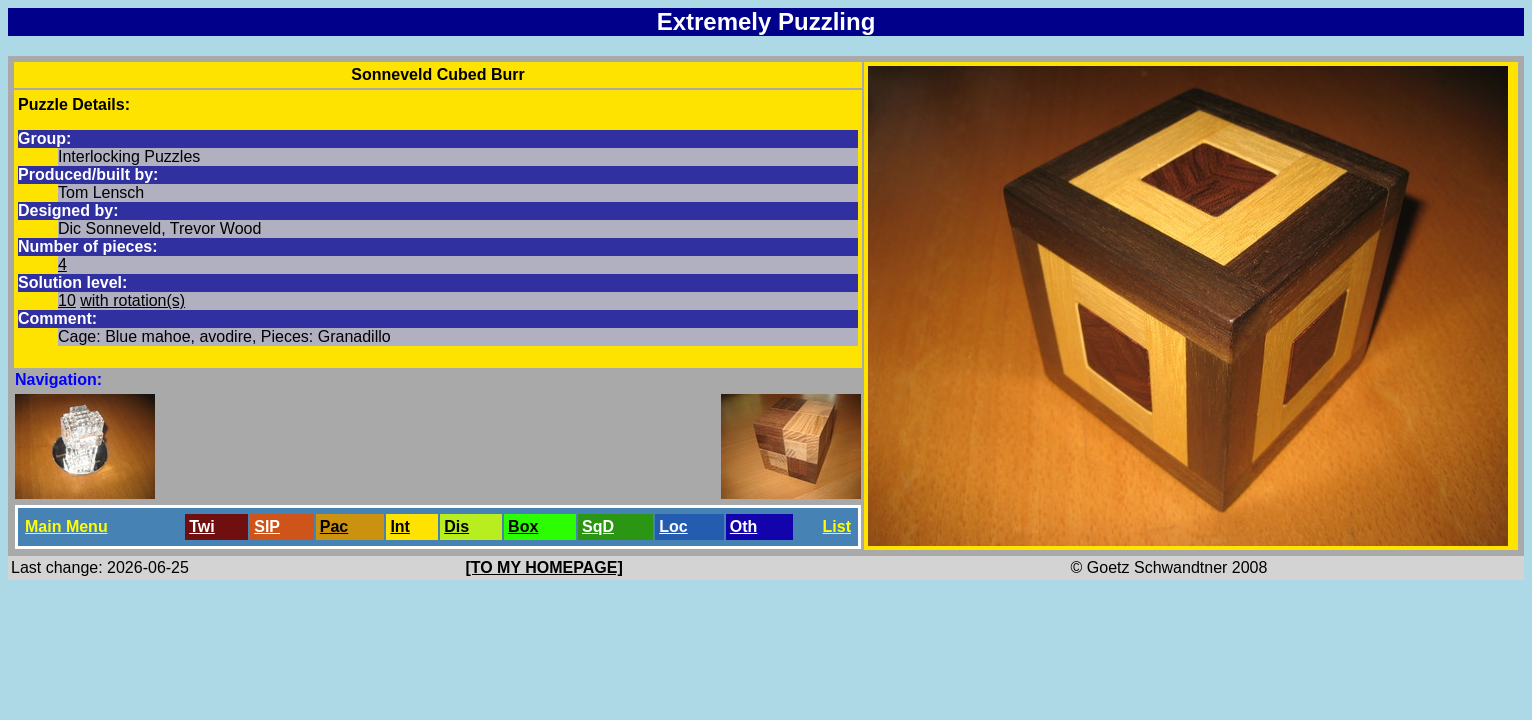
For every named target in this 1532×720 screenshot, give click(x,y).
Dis (456, 526)
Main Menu (66, 526)
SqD (598, 526)
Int (400, 526)
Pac (334, 526)
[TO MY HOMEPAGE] (543, 567)
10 (67, 300)
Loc (673, 526)
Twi (201, 526)
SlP (267, 526)
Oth (744, 526)
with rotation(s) (132, 300)
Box (523, 526)
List (837, 526)
